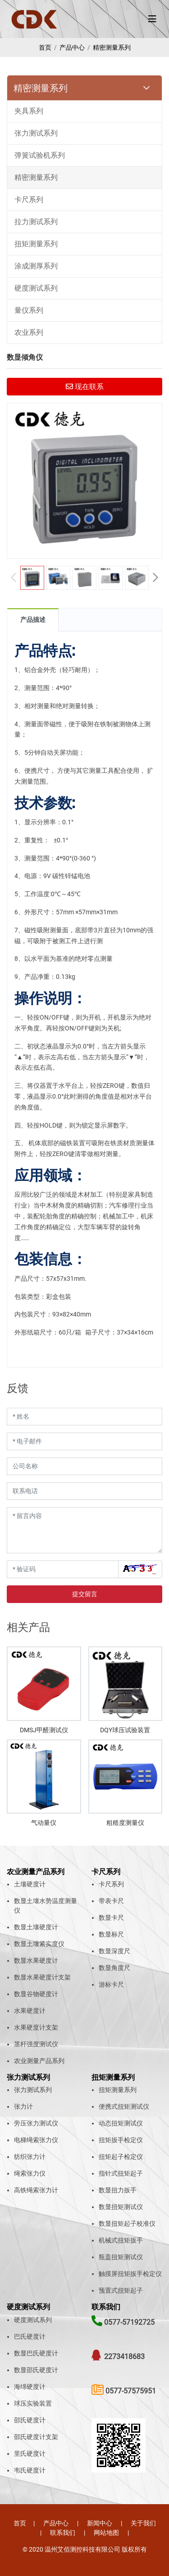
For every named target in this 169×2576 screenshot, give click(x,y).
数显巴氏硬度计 (36, 2353)
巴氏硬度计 (30, 2336)
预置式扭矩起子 (121, 2290)
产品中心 (72, 47)
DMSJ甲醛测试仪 (44, 1730)
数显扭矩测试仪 (121, 2206)
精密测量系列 (112, 47)
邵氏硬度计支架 (36, 2436)
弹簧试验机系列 (39, 155)
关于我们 (143, 2523)
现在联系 (85, 386)
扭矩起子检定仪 (121, 2156)
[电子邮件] (84, 1441)
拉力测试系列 (36, 221)
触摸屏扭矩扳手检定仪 (130, 2273)
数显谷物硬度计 (36, 1994)
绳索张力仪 (30, 2173)
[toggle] (152, 19)
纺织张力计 (30, 2156)
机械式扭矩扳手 (121, 2240)
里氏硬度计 (30, 2453)
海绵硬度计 (30, 2386)
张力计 (23, 2106)
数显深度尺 (114, 1951)
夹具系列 (28, 111)
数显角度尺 (114, 1967)
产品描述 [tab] (33, 619)
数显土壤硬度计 (36, 1927)
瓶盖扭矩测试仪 (121, 2257)
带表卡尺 (111, 1900)
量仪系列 (28, 310)
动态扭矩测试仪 (121, 2123)
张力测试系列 (36, 133)
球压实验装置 (33, 2403)
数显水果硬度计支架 (42, 1977)
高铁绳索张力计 (36, 2190)
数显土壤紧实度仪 (39, 1943)
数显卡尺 (111, 1917)
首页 (45, 47)
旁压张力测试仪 (36, 2123)
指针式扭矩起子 (121, 2173)
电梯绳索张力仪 (36, 2140)
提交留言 (84, 1594)
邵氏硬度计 (30, 2420)
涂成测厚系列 (36, 266)
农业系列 (28, 332)
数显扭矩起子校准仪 (127, 2223)
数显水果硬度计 (36, 1960)
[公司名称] (84, 1466)
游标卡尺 (111, 1984)
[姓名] (84, 1416)
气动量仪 (43, 1822)
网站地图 (106, 2532)
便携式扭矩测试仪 (124, 2106)
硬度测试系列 (36, 288)
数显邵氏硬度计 (36, 2370)
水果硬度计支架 (36, 2027)
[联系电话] (84, 1491)
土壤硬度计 (30, 1884)
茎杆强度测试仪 (36, 2044)
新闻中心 (99, 2523)
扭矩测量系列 (36, 244)
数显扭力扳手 (118, 2190)
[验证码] (63, 1569)
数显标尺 (111, 1934)
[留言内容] (84, 1530)
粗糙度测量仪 (125, 1822)
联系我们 (62, 2532)
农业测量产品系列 (39, 2060)
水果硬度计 (30, 2010)
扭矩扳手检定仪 (121, 2140)
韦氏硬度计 (30, 2470)
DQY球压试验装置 (125, 1730)
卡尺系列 (28, 199)
